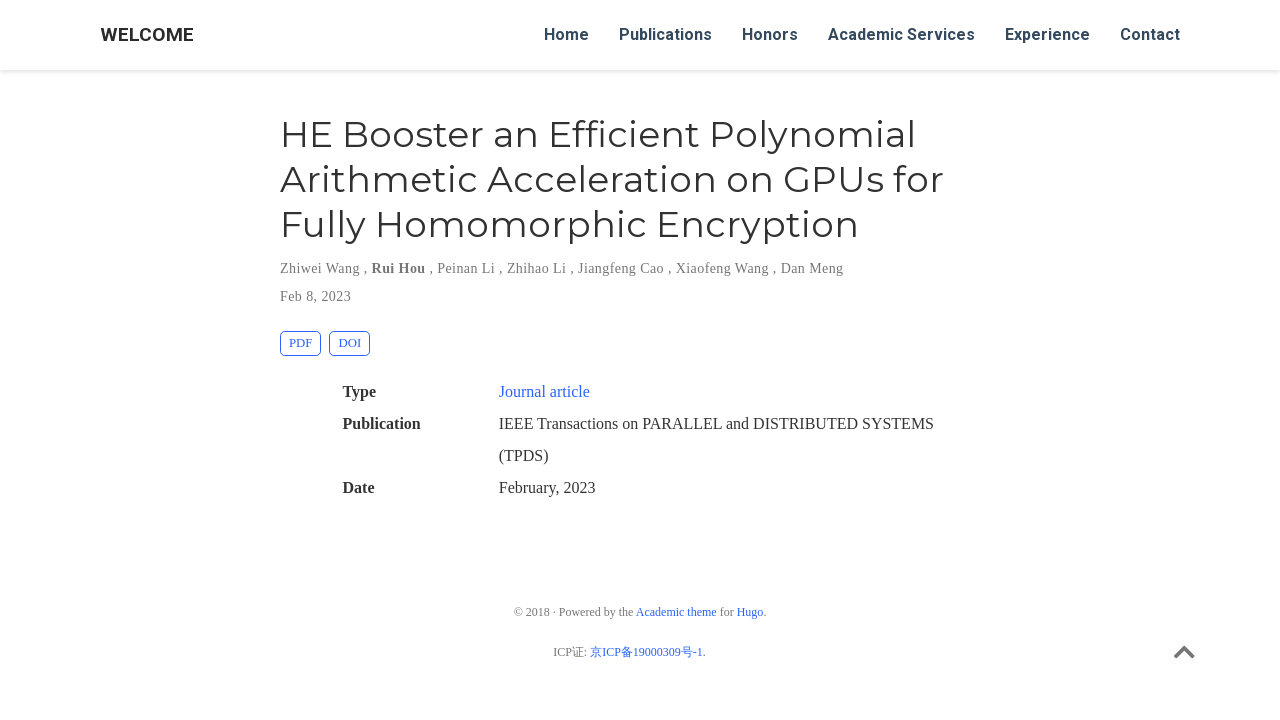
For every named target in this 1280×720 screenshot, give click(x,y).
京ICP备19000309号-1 (646, 652)
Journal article (544, 391)
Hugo (750, 612)
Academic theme (676, 612)
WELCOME (147, 34)
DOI (349, 343)
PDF (300, 343)
